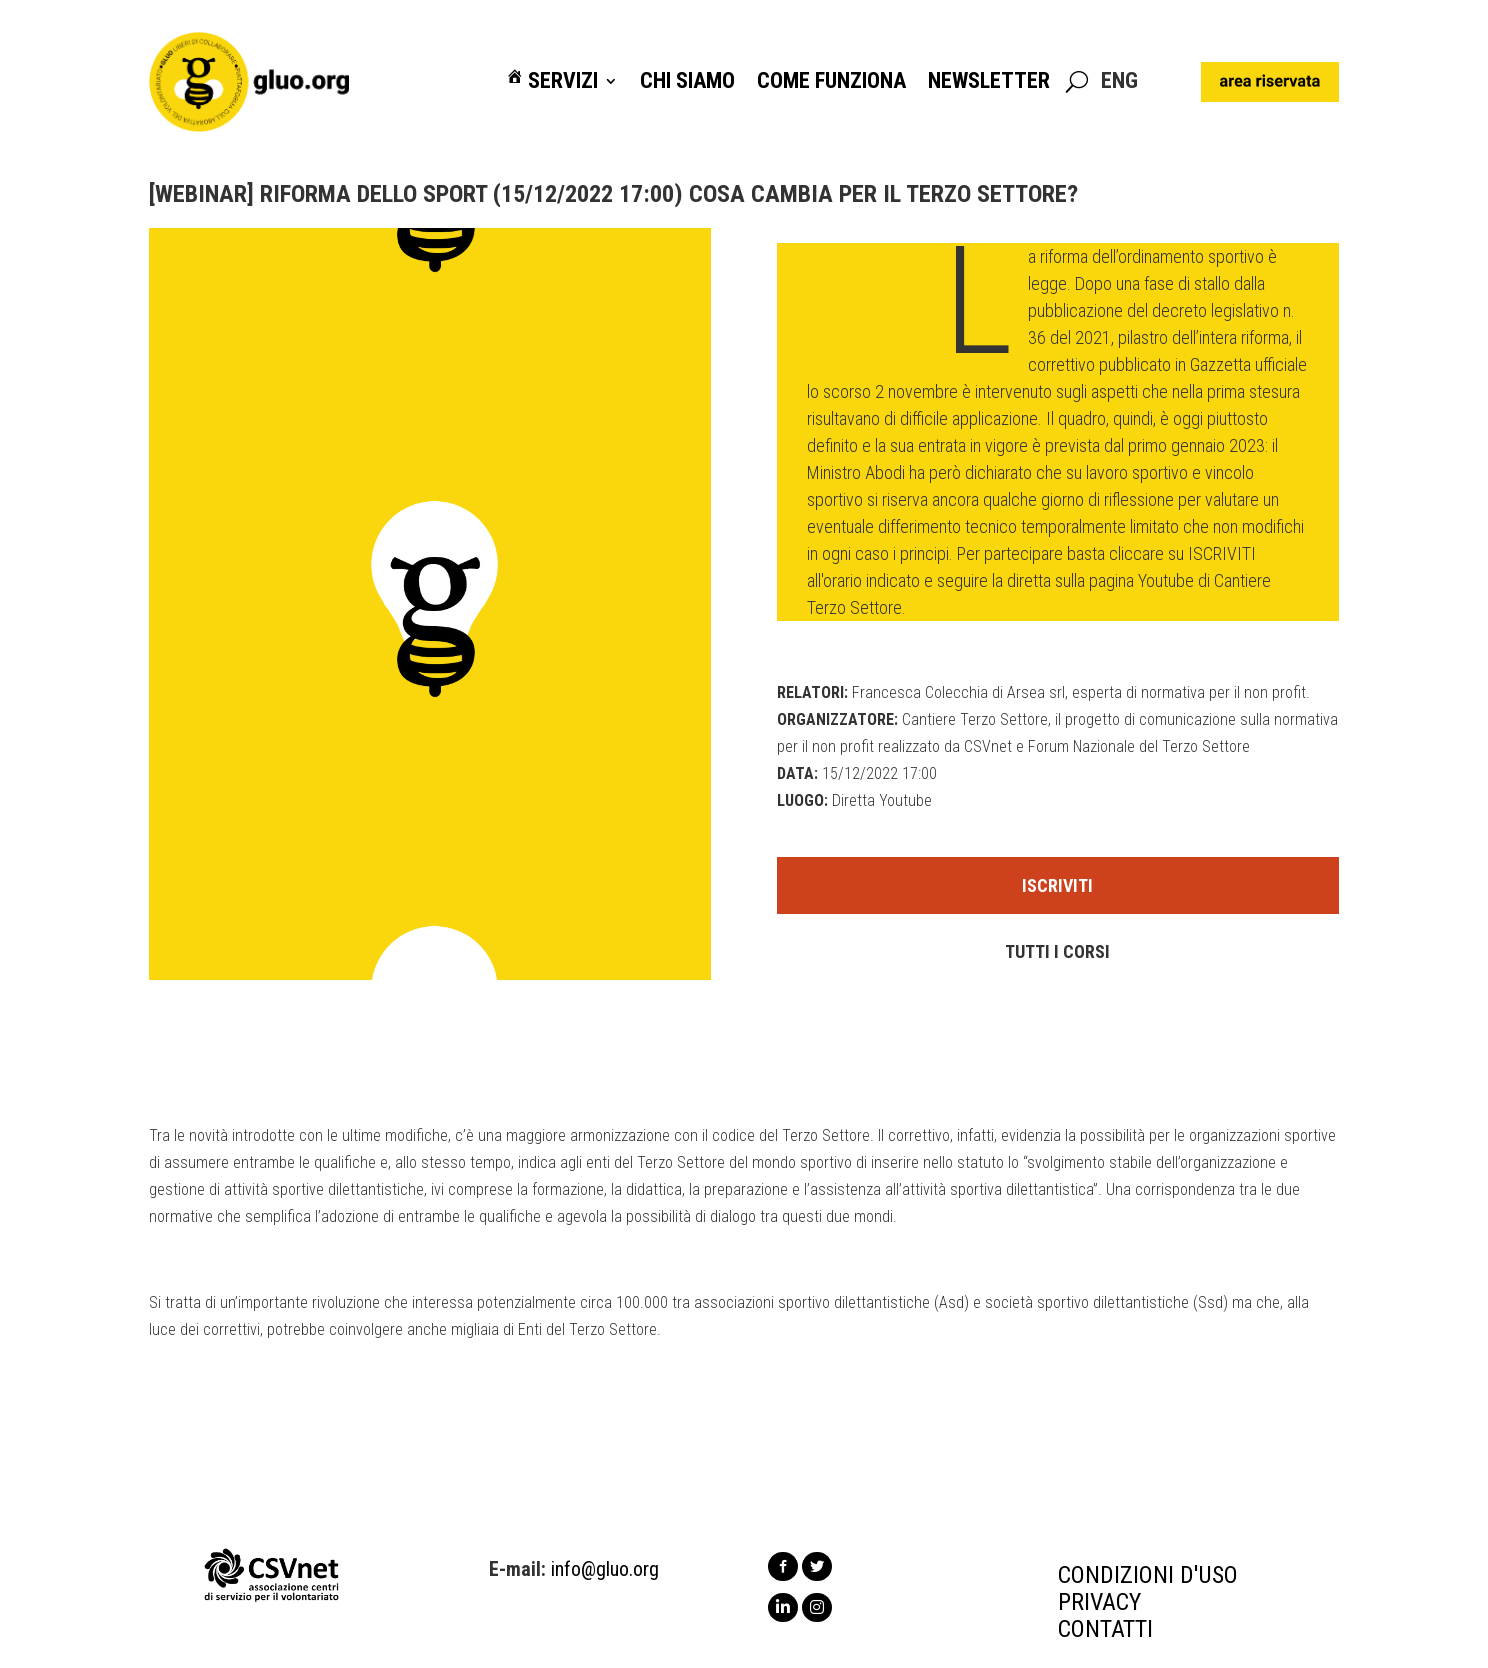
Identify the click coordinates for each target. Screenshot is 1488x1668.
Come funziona (831, 81)
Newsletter (989, 81)
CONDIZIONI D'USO (1148, 1575)
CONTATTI (1105, 1629)
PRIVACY (1099, 1602)
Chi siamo (687, 81)
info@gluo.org (605, 1569)
